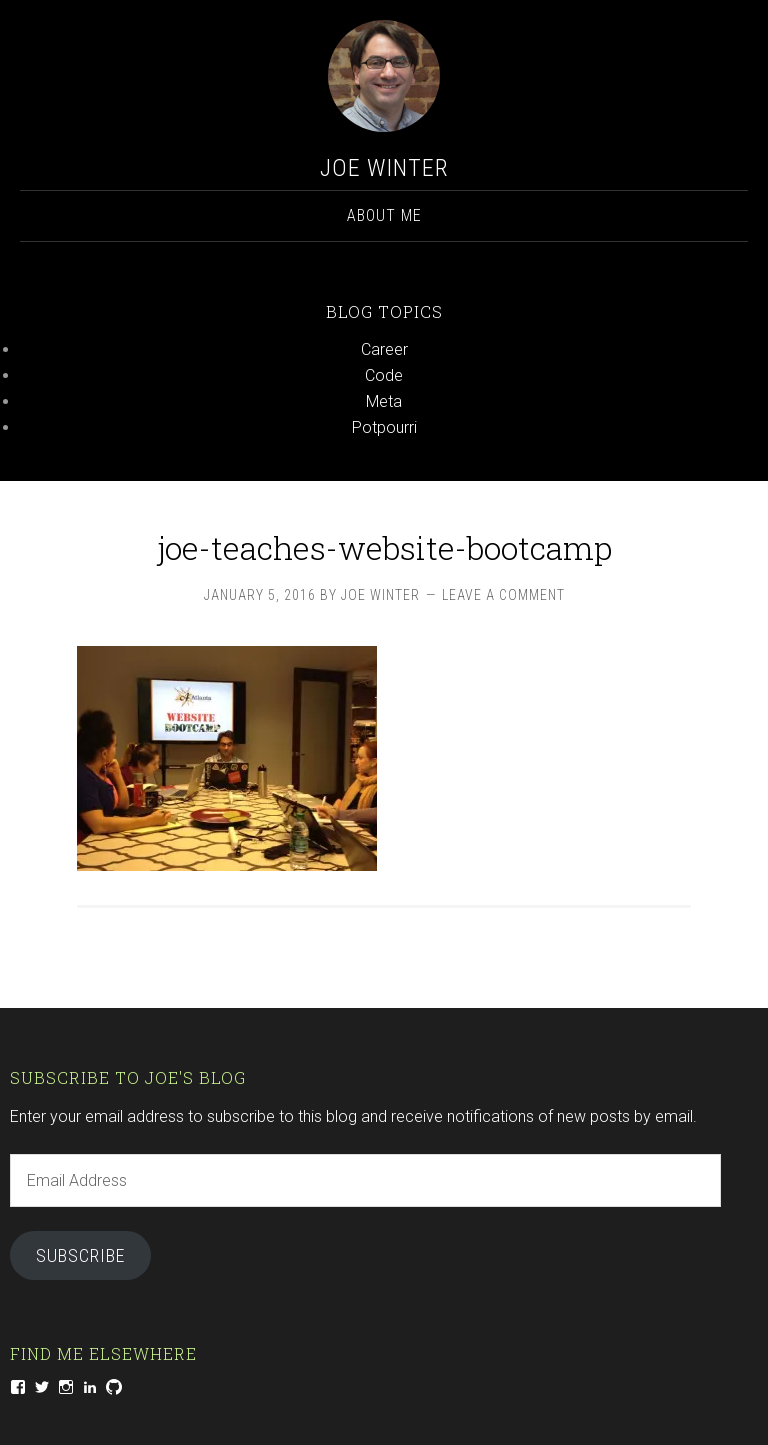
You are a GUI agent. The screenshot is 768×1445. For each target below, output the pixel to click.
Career (384, 349)
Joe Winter (384, 168)
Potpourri (384, 427)
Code (384, 375)
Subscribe (80, 1255)
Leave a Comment (503, 595)
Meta (384, 401)
